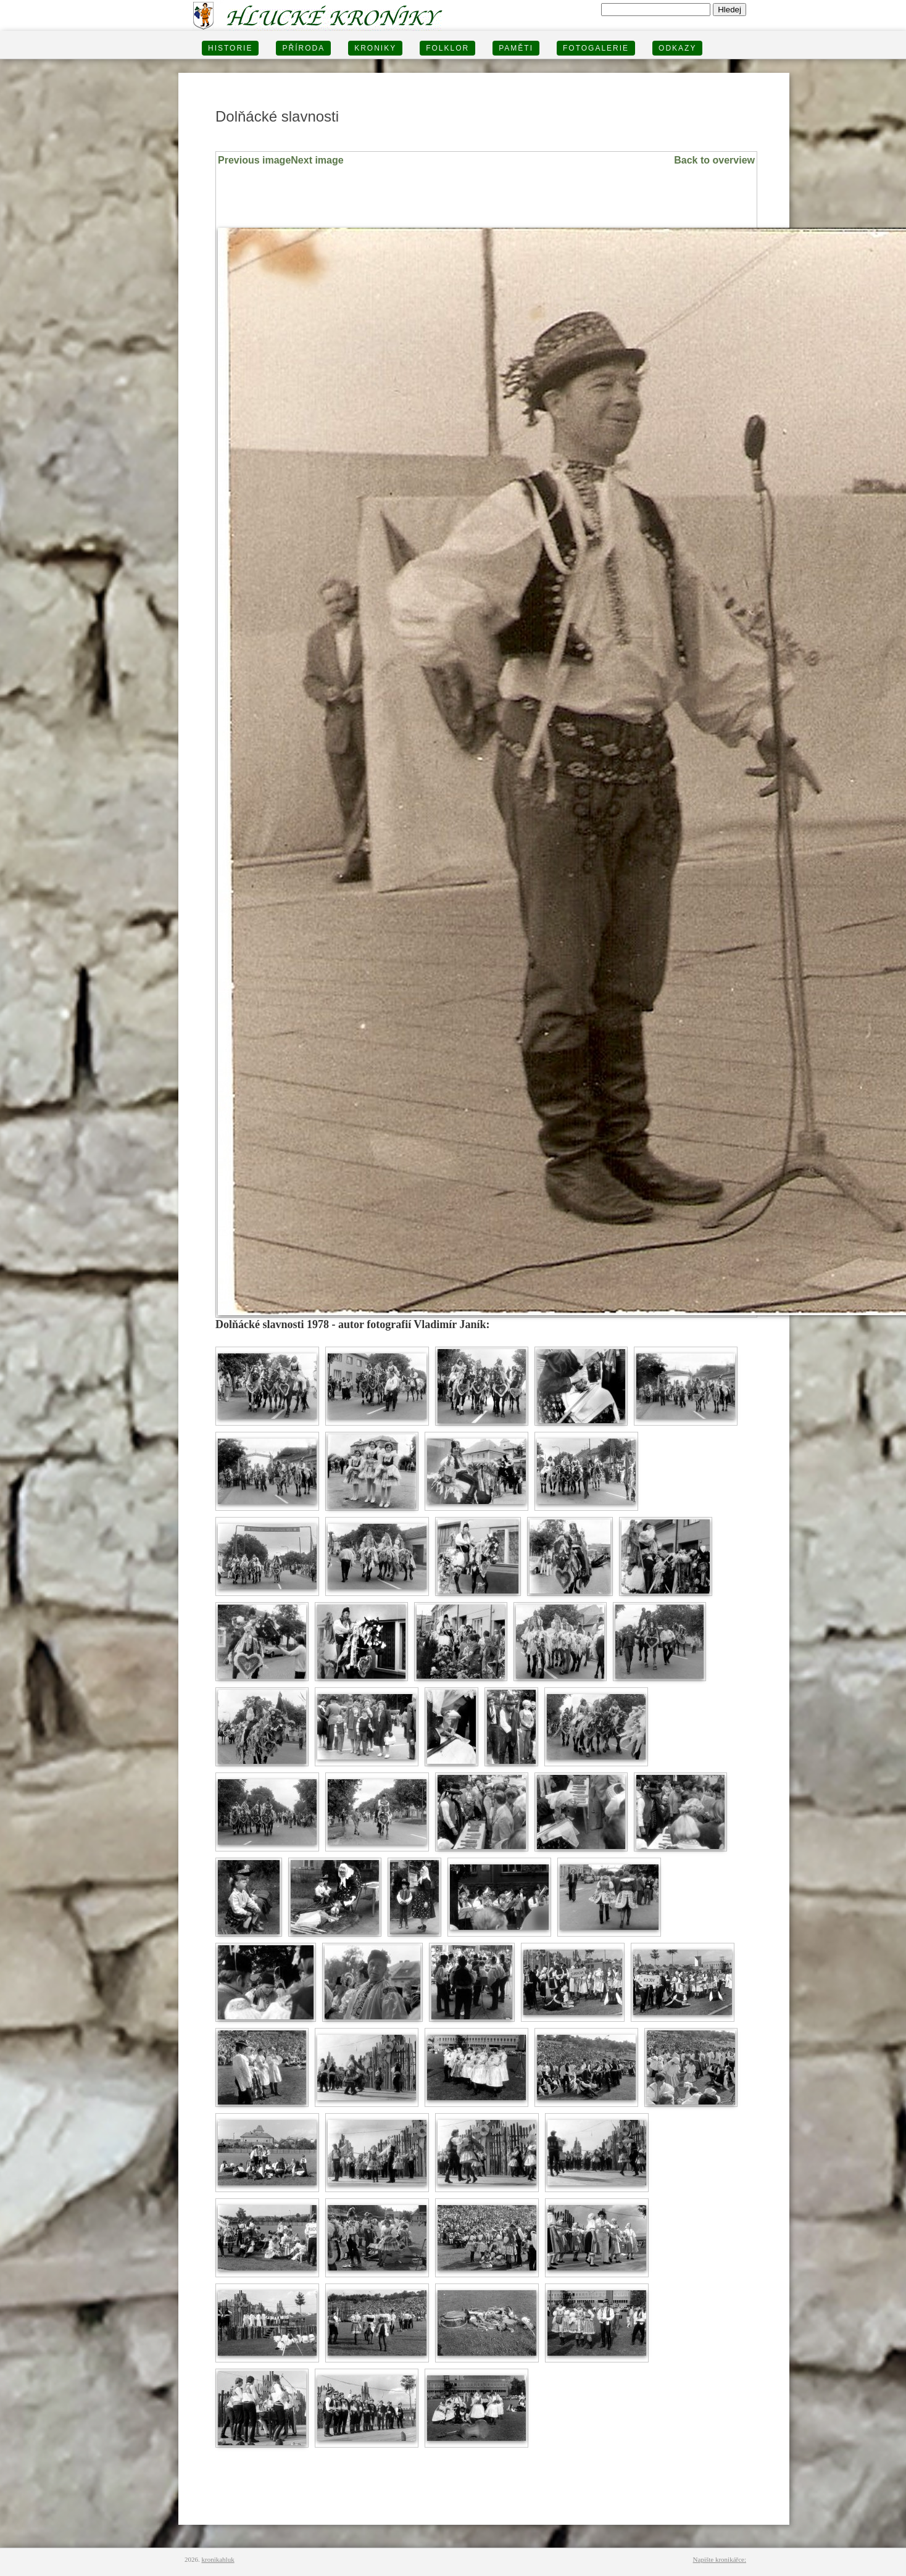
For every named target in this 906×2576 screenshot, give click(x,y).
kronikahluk (218, 2559)
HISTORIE (230, 48)
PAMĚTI (516, 48)
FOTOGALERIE (596, 48)
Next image (317, 160)
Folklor (447, 48)
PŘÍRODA (303, 48)
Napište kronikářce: (719, 2559)
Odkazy (677, 48)
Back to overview (714, 160)
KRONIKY (375, 48)
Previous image (254, 160)
